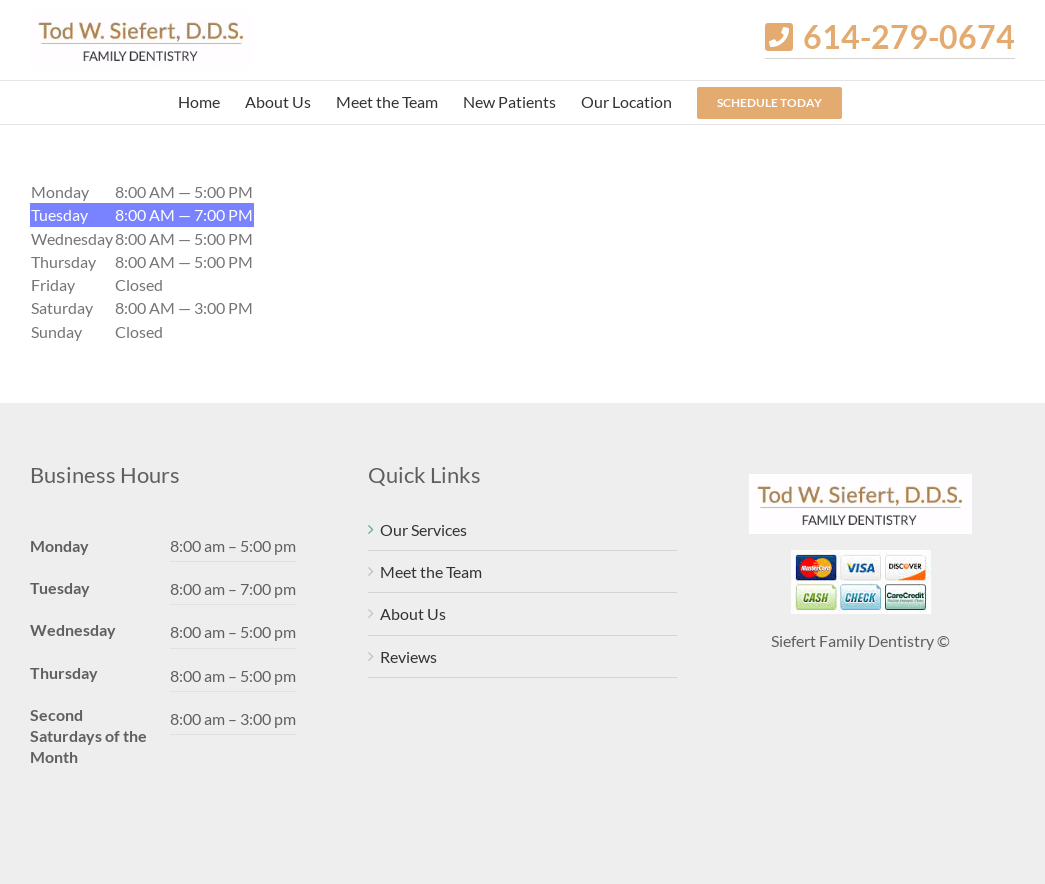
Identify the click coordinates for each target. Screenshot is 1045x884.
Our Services (423, 529)
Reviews (408, 656)
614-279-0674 (909, 36)
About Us (413, 613)
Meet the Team (431, 571)
